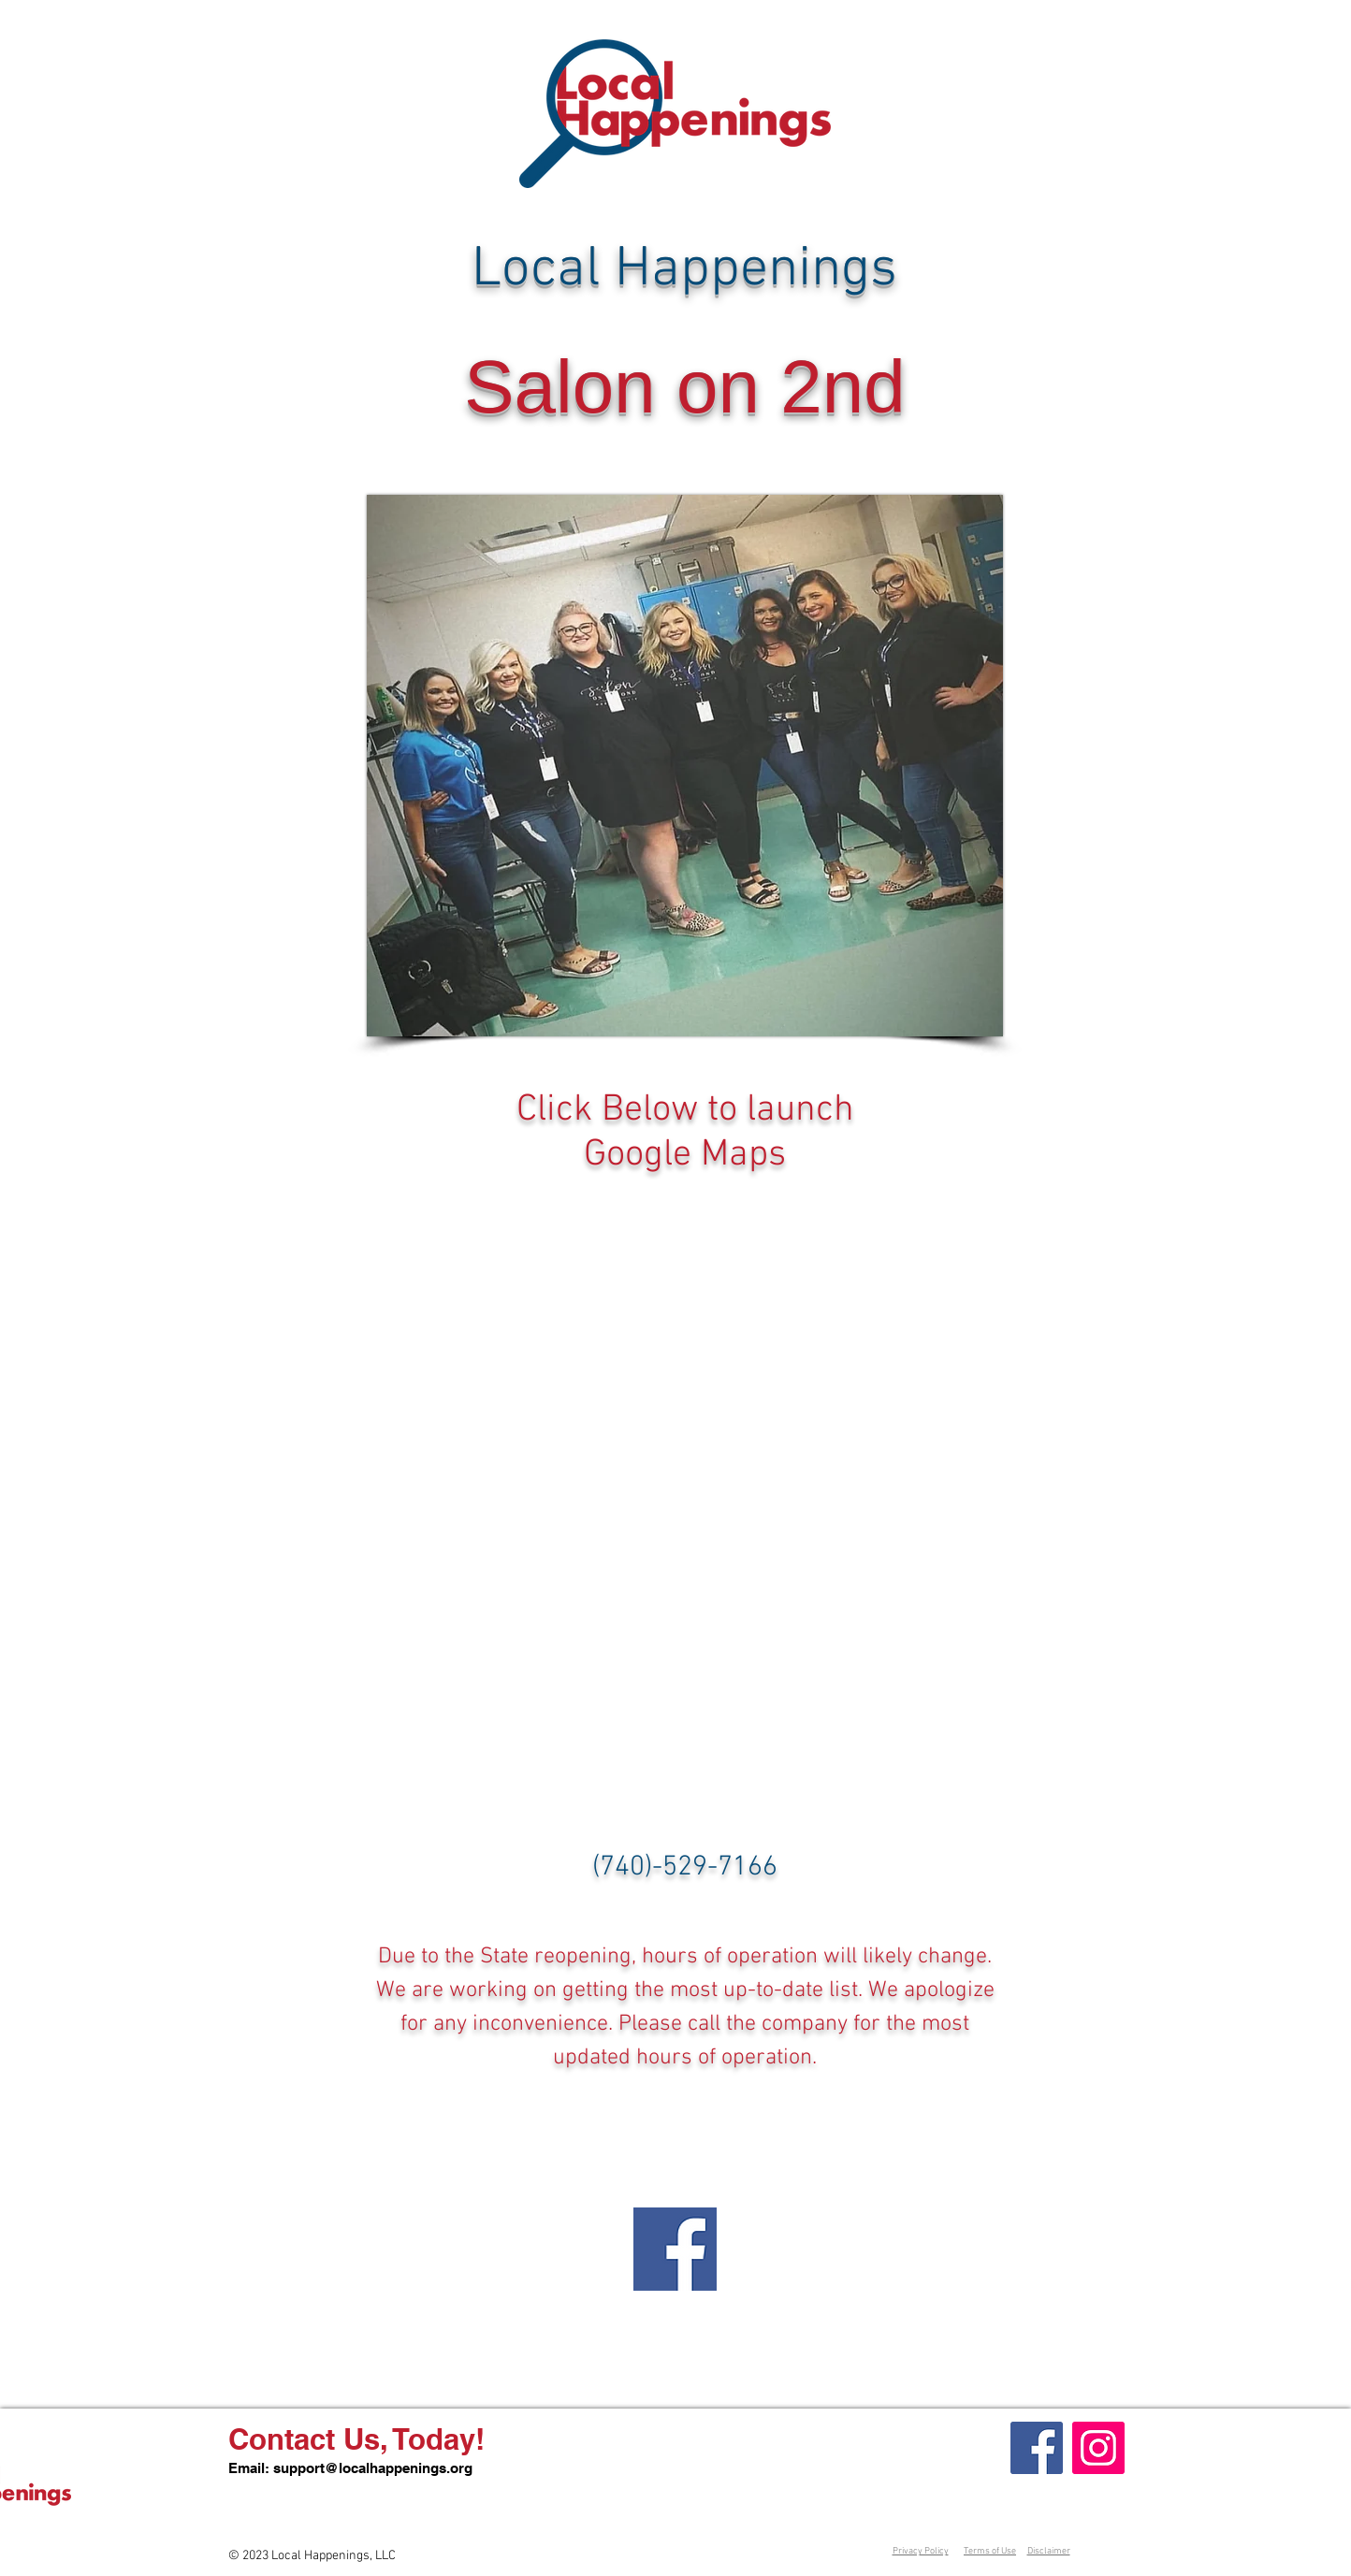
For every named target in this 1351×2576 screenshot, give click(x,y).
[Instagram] (1098, 2448)
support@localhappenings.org (372, 2468)
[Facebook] (1036, 2448)
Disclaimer (1048, 2551)
